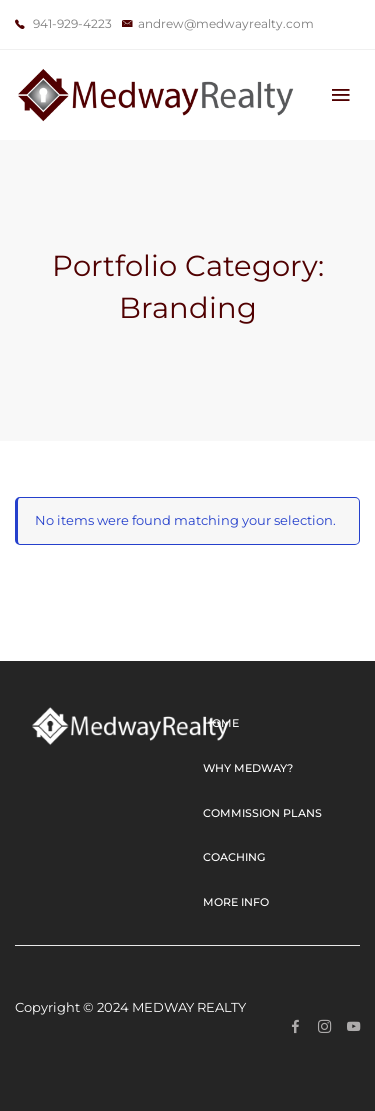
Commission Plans (262, 813)
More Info (236, 902)
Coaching (234, 857)
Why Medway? (248, 768)
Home (221, 723)
